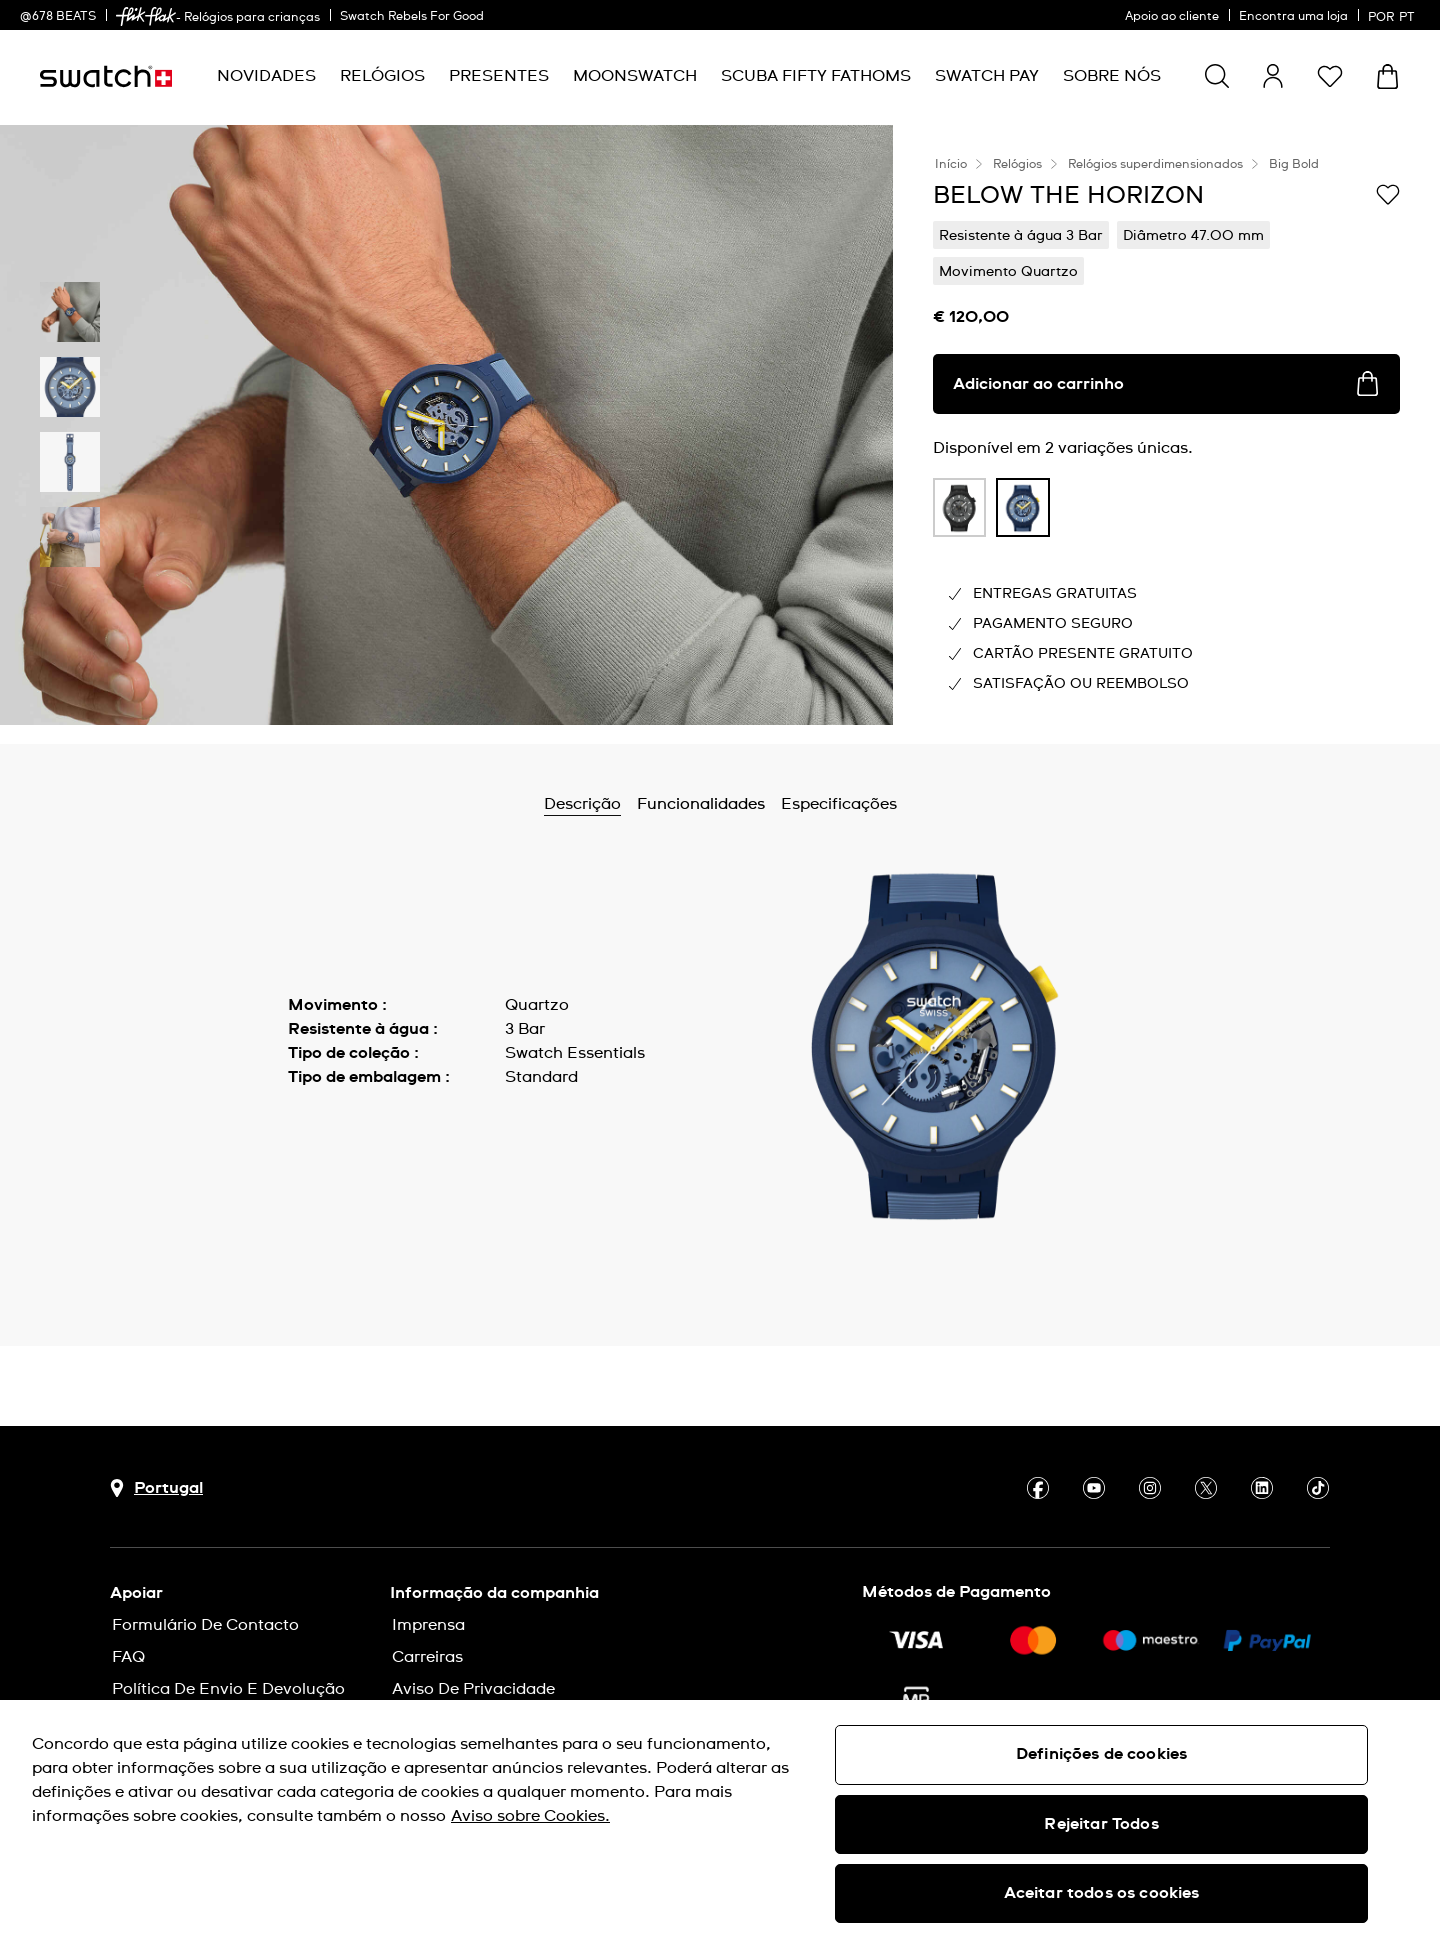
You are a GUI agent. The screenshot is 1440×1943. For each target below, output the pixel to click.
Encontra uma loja (1293, 17)
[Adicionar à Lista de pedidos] (1388, 194)
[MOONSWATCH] (635, 76)
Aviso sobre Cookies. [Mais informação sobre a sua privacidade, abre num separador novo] (530, 1816)
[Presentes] (499, 76)
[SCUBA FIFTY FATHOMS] (816, 76)
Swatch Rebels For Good (412, 17)
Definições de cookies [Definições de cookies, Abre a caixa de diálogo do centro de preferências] (1101, 1754)
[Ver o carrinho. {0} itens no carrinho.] (1387, 76)
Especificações (839, 804)
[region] (720, 1821)
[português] (1394, 15)
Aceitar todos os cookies (1102, 1893)
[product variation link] (960, 507)
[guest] (1273, 76)
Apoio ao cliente (1172, 17)
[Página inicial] (106, 76)
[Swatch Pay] (987, 76)
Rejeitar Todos (1101, 1824)
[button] (1330, 76)
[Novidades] (266, 76)
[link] (146, 16)
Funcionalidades (701, 804)
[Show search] (1217, 76)
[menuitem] (266, 76)
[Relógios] (382, 76)
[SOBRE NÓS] (1112, 76)
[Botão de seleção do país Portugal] (156, 1488)
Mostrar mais (339, 1122)
